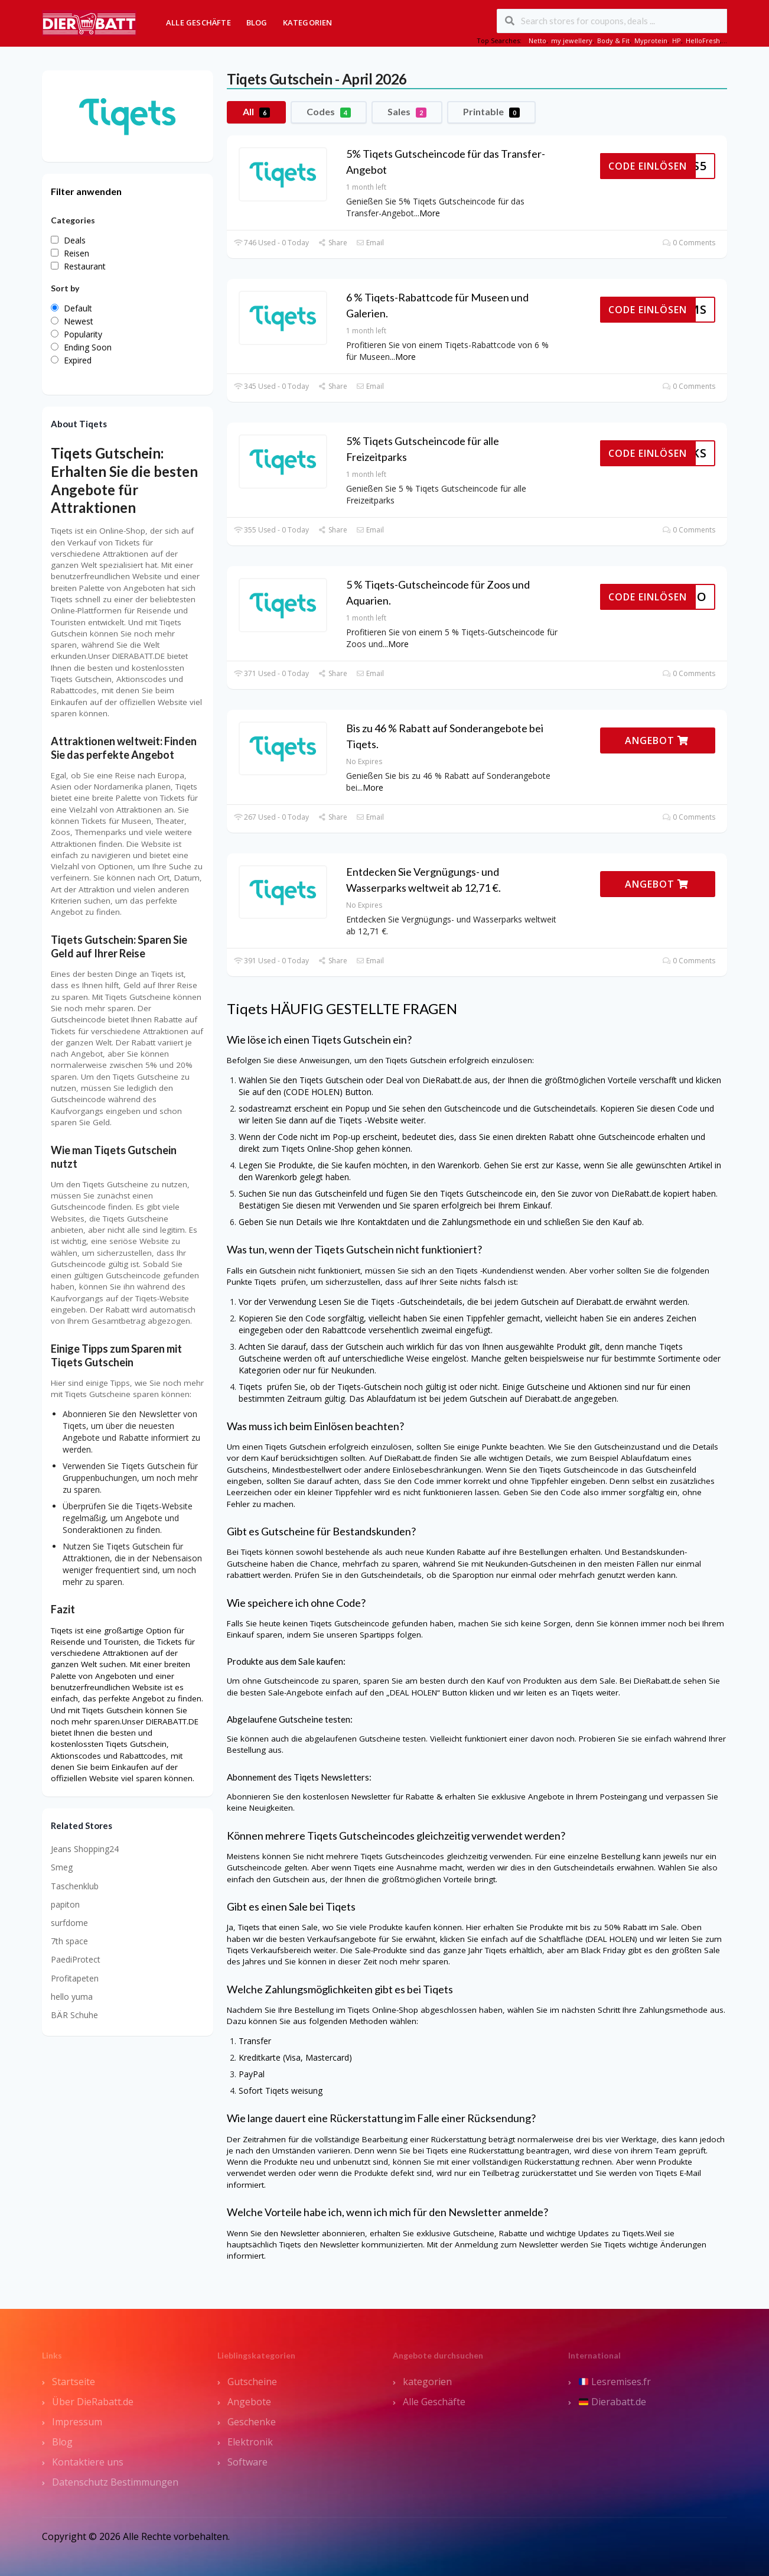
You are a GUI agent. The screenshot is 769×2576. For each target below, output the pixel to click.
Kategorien (308, 22)
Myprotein (650, 40)
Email (370, 243)
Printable (491, 112)
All (256, 112)
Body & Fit (613, 40)
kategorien (427, 2381)
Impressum (77, 2421)
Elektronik (250, 2441)
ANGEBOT (657, 740)
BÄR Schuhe (74, 2014)
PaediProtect (75, 1959)
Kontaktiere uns (87, 2461)
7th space (69, 1941)
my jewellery (571, 40)
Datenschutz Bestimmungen (115, 2482)
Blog (257, 22)
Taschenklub (75, 1886)
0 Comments (689, 243)
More (429, 213)
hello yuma (72, 1996)
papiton (65, 1904)
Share (332, 243)
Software (247, 2461)
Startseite (73, 2381)
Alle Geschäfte (198, 22)
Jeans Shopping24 (85, 1848)
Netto (537, 40)
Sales (406, 112)
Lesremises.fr (615, 2381)
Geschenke (251, 2421)
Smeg (62, 1867)
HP (676, 40)
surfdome (69, 1922)
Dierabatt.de (612, 2401)
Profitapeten (75, 1978)
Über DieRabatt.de (92, 2401)
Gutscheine (252, 2381)
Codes (329, 112)
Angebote (249, 2401)
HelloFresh (703, 40)
